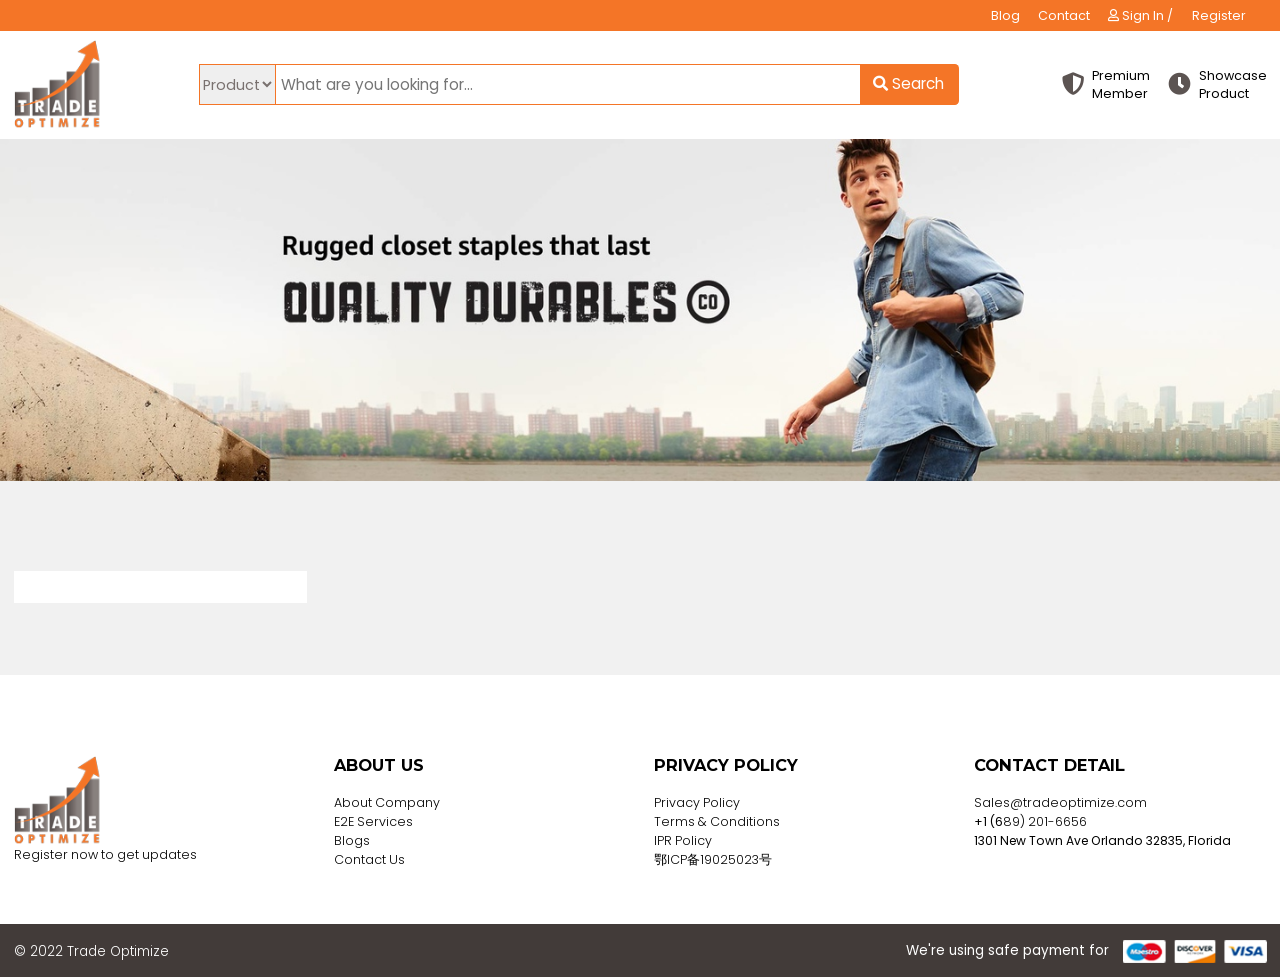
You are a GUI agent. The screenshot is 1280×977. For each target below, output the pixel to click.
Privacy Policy (697, 802)
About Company (387, 802)
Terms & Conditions (717, 821)
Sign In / (1140, 15)
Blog (1005, 15)
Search (908, 83)
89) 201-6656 (1045, 821)
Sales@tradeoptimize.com (1060, 802)
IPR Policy (683, 840)
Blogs (352, 840)
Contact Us (369, 859)
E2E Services (373, 821)
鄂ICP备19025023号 (713, 859)
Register (1219, 15)
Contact (1064, 15)
